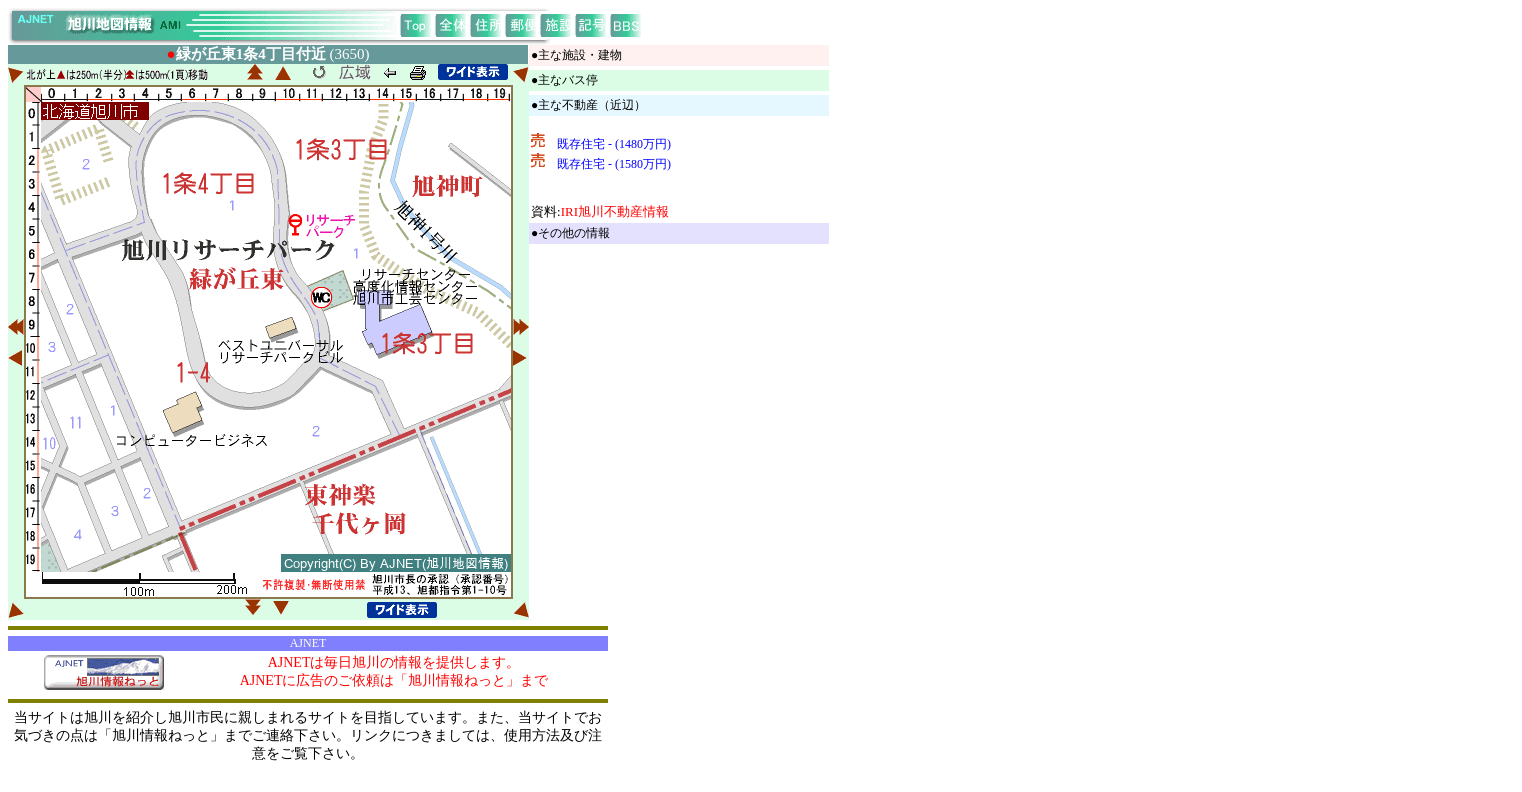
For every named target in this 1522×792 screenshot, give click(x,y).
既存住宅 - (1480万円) (614, 144)
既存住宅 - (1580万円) (614, 164)
